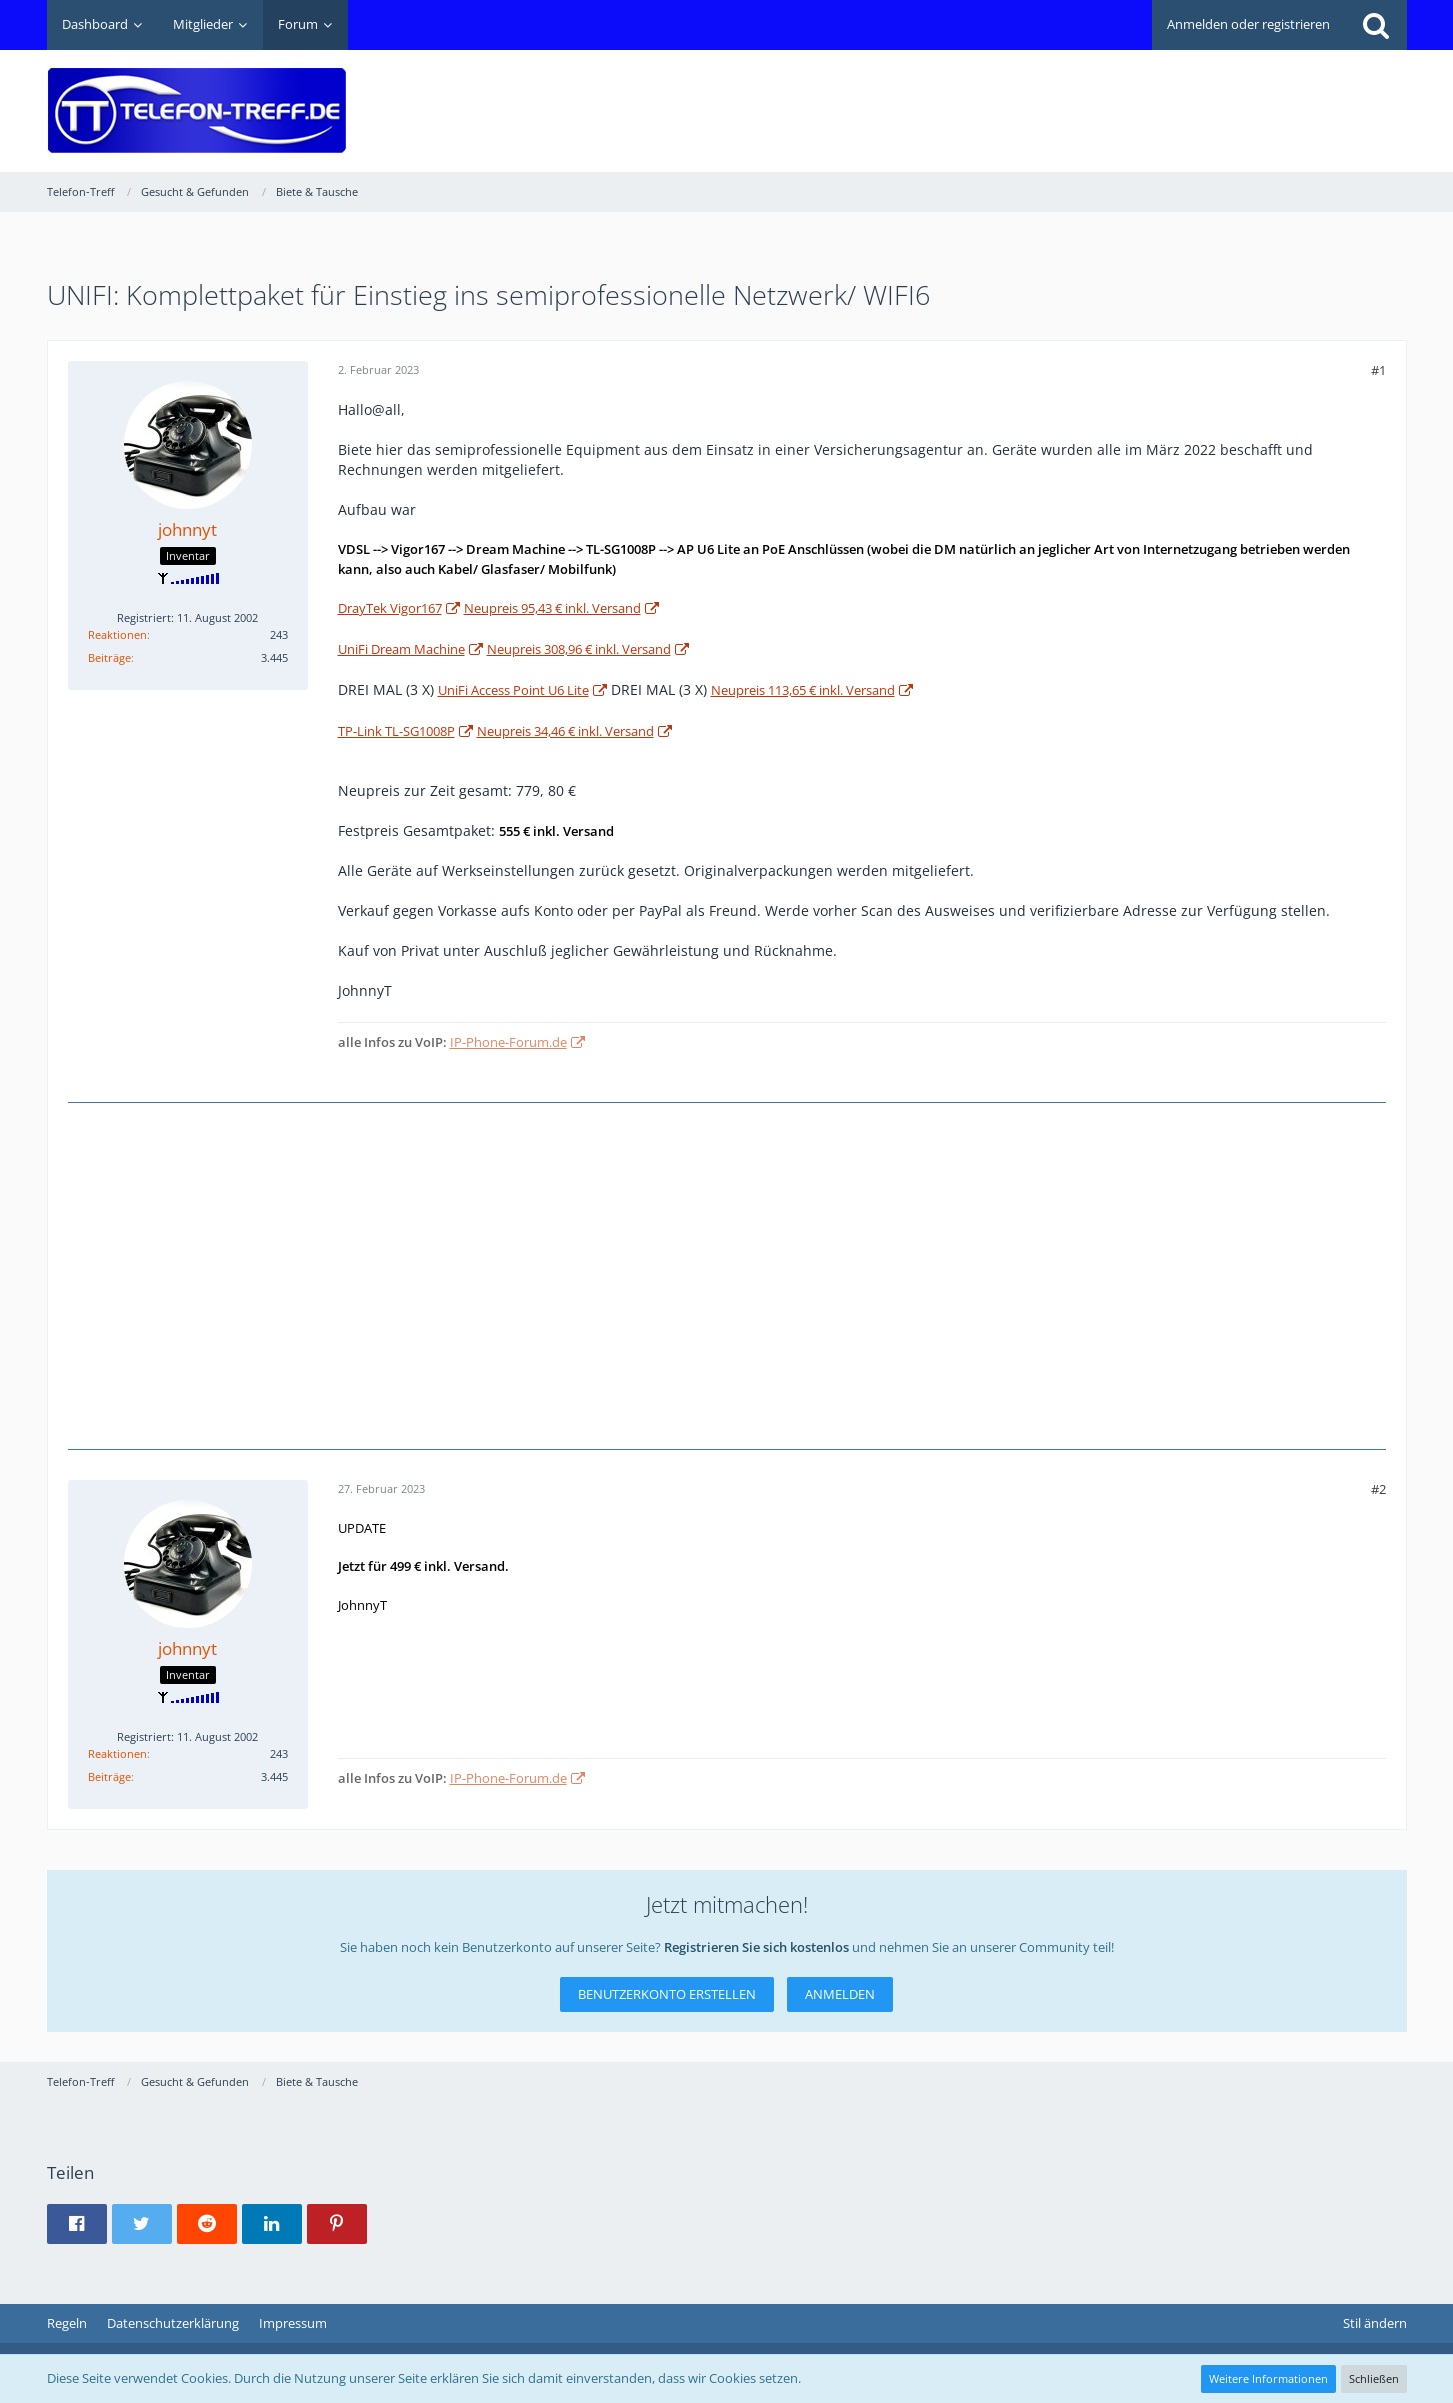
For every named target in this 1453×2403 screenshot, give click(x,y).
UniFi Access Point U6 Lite (513, 690)
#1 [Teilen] (1378, 370)
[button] (77, 2224)
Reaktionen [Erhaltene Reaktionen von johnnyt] (117, 634)
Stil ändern (1375, 2323)
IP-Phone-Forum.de (508, 1042)
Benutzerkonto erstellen (667, 1994)
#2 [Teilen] (1378, 1489)
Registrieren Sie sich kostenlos (756, 1947)
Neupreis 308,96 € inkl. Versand (579, 649)
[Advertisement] (1043, 96)
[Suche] (1376, 25)
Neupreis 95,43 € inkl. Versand (552, 608)
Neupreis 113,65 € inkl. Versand (803, 690)
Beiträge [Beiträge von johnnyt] (109, 657)
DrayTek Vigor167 (390, 608)
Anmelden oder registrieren (1248, 24)
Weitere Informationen (1268, 2378)
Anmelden (840, 1994)
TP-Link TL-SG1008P (396, 731)
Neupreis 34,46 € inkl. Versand (565, 731)
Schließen (1374, 2378)
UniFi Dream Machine (401, 649)
